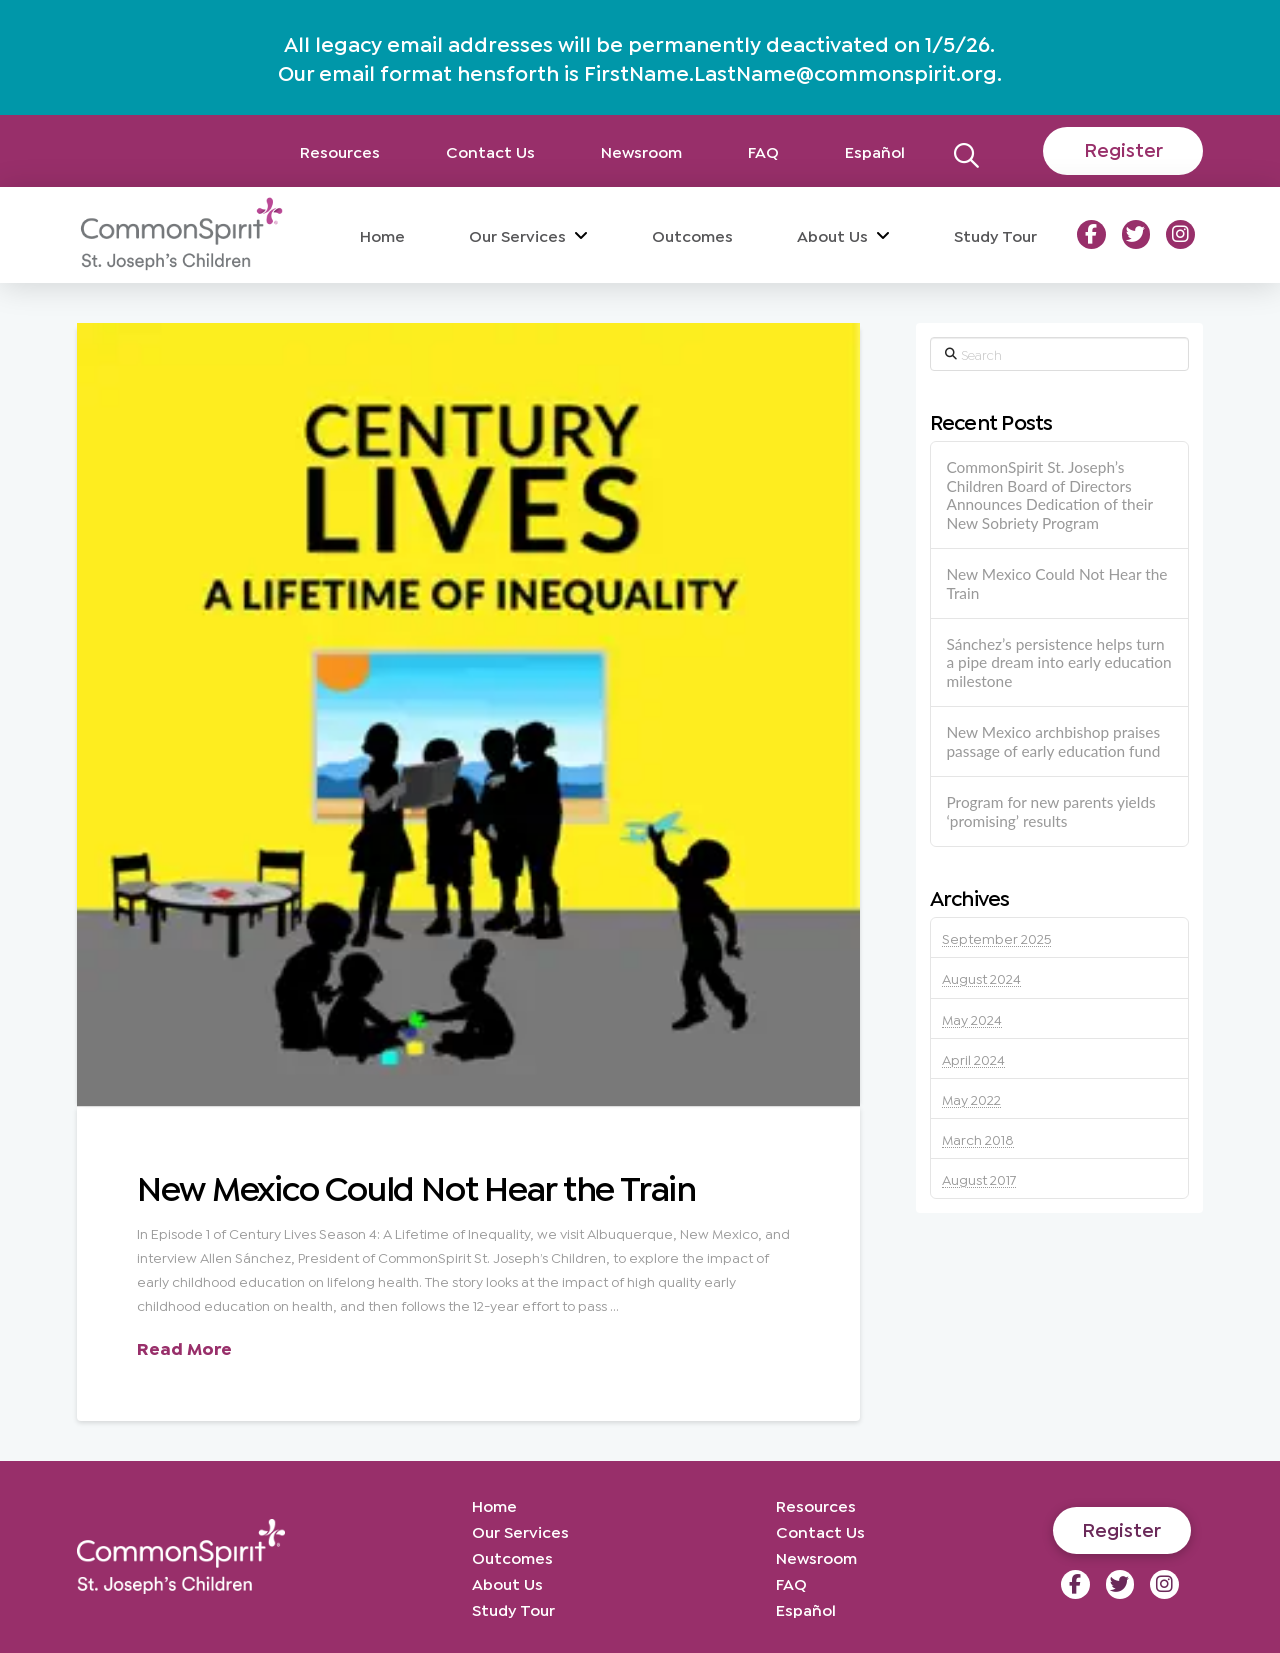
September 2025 (996, 937)
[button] (966, 150)
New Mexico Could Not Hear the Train (416, 1185)
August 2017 (979, 1178)
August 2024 (981, 977)
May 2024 (972, 1018)
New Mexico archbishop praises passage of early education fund (1053, 741)
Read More (184, 1347)
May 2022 (971, 1098)
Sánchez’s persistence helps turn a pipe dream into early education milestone (1058, 662)
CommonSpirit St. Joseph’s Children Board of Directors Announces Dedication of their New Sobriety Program (1049, 495)
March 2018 (978, 1138)
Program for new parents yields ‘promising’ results (1050, 811)
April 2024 (973, 1058)
